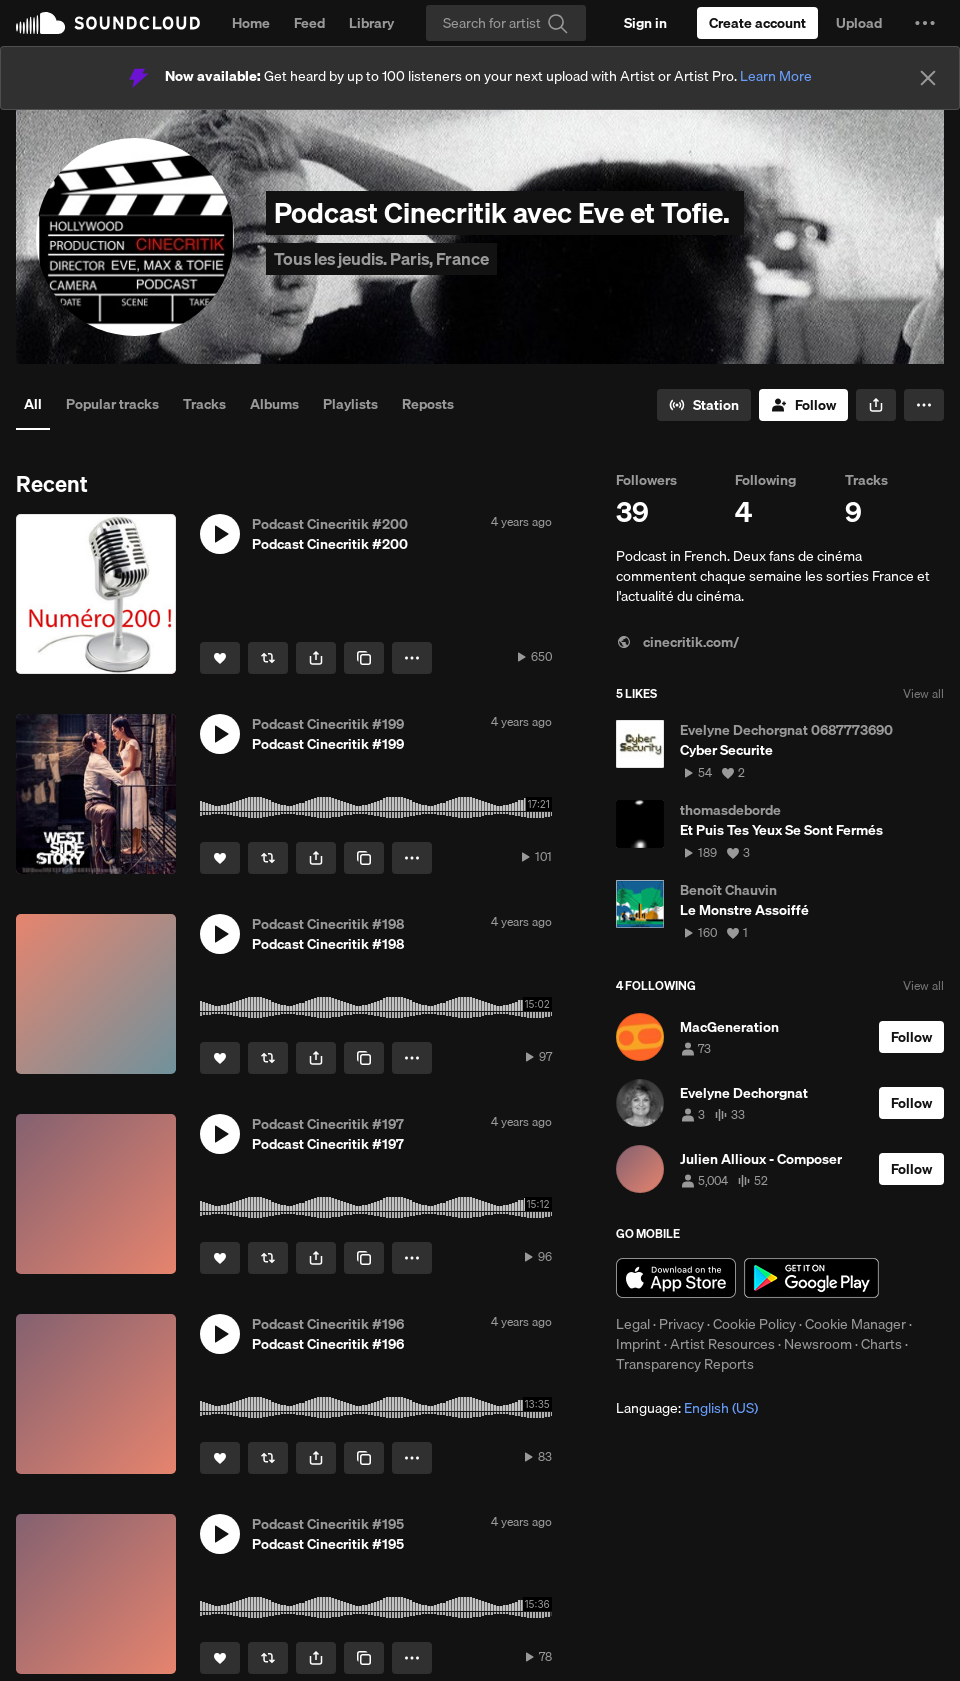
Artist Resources (722, 1344)
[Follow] (803, 405)
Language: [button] (687, 1408)
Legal (633, 1324)
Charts (881, 1344)
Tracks (204, 404)
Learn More (776, 76)
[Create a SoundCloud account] (757, 23)
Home (251, 23)
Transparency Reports (685, 1364)
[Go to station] (704, 405)
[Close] (928, 78)
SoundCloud (108, 23)
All (33, 404)
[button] (925, 23)
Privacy (681, 1324)
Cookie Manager (855, 1324)
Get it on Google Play (811, 1278)
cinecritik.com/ (677, 642)
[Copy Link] (364, 658)
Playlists (350, 404)
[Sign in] (645, 23)
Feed (309, 23)
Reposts (428, 404)
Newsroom (818, 1344)
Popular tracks (112, 404)
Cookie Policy (754, 1324)
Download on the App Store (676, 1278)
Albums (274, 404)
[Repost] (268, 658)
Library (371, 23)
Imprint (638, 1344)
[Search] (506, 23)
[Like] (220, 658)
